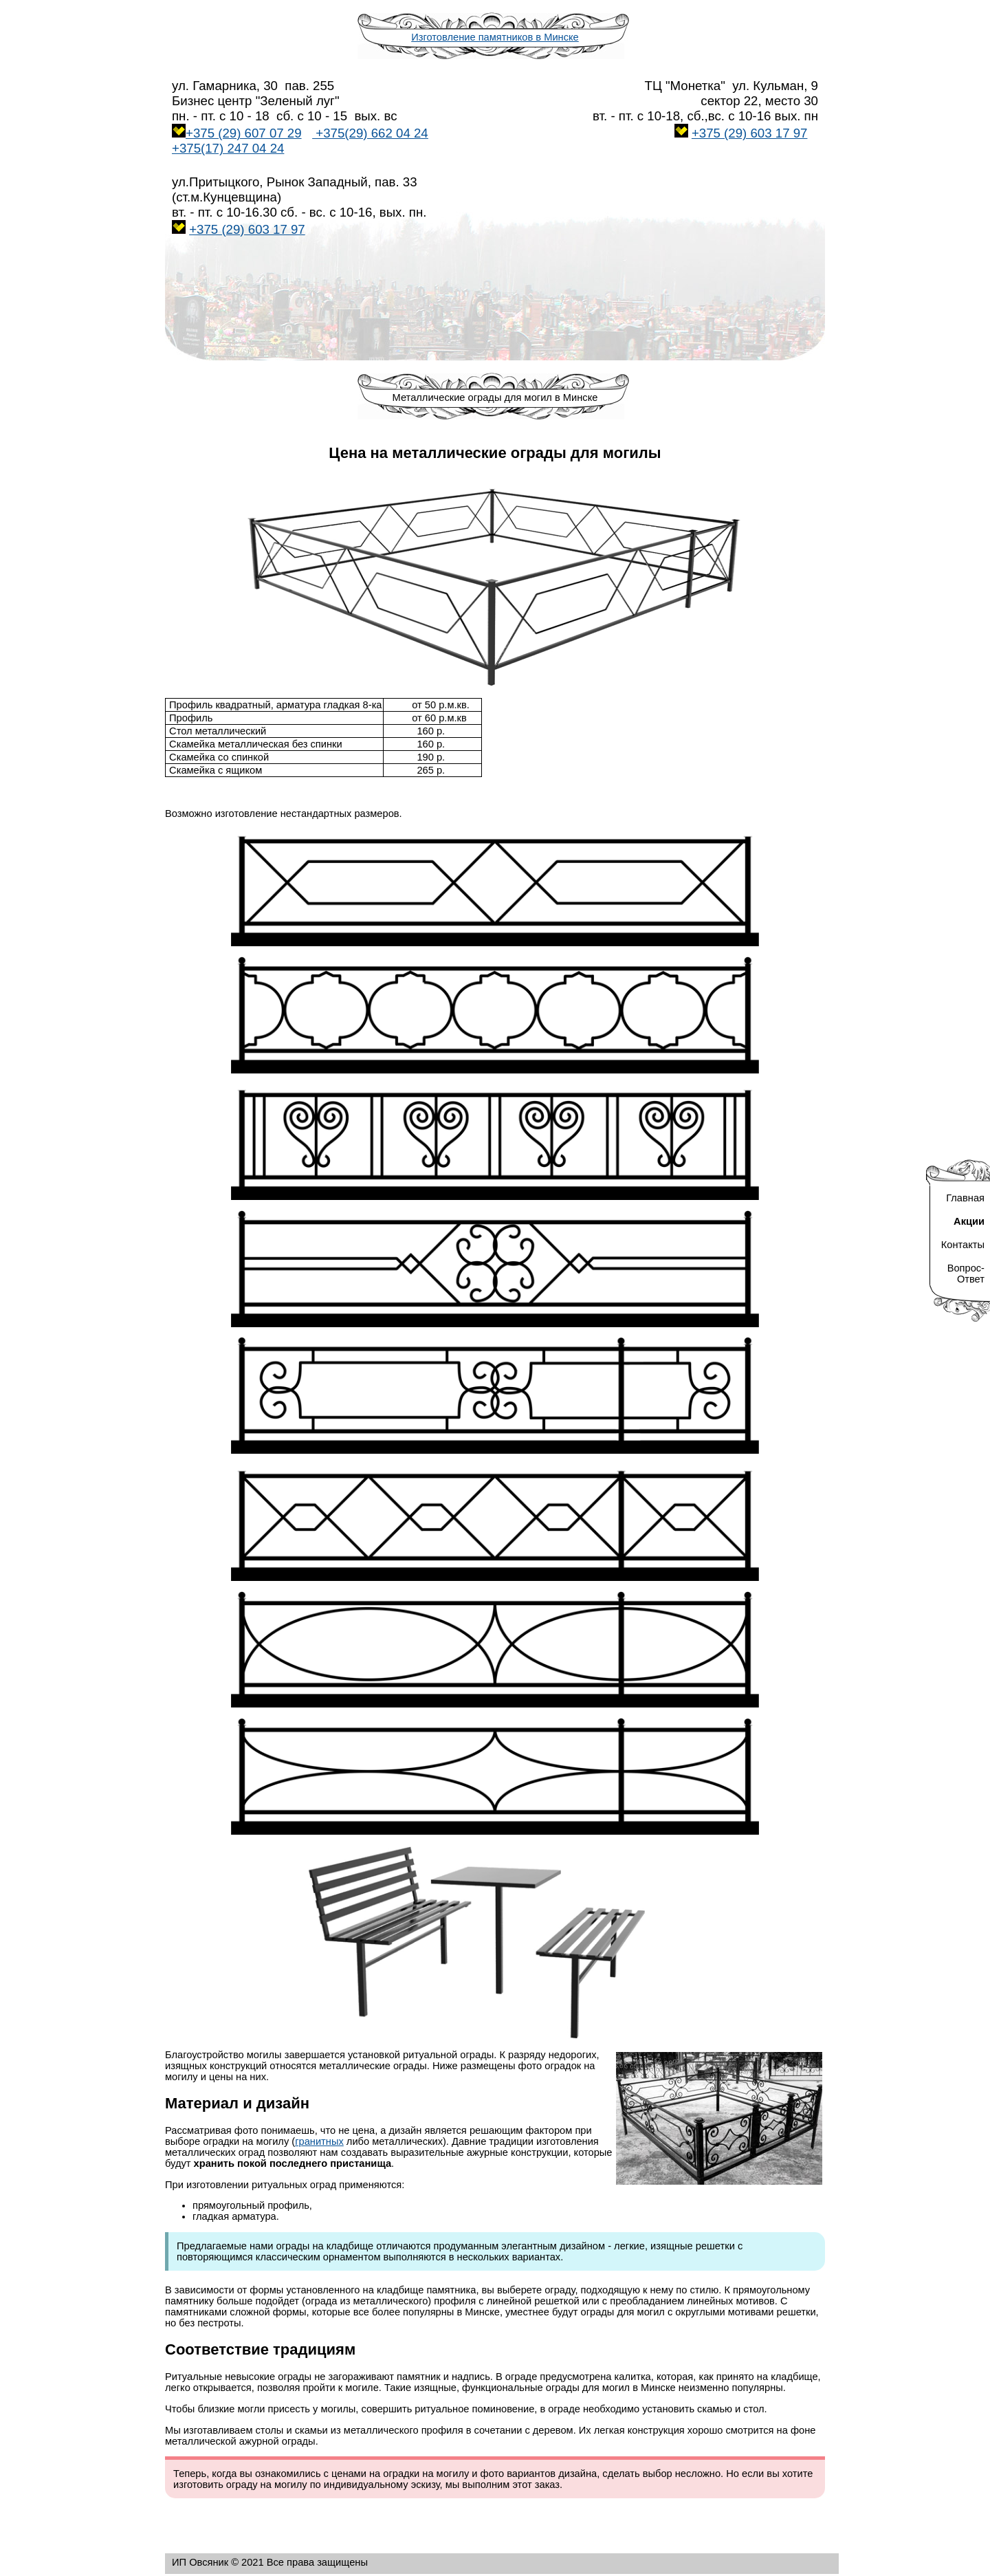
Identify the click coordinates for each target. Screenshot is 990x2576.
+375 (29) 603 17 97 (750, 133)
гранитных (319, 2141)
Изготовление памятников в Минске (495, 37)
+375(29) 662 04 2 (370, 133)
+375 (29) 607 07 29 (244, 133)
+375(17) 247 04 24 (228, 148)
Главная (965, 1197)
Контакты (962, 1244)
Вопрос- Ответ (965, 1274)
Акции (969, 1221)
